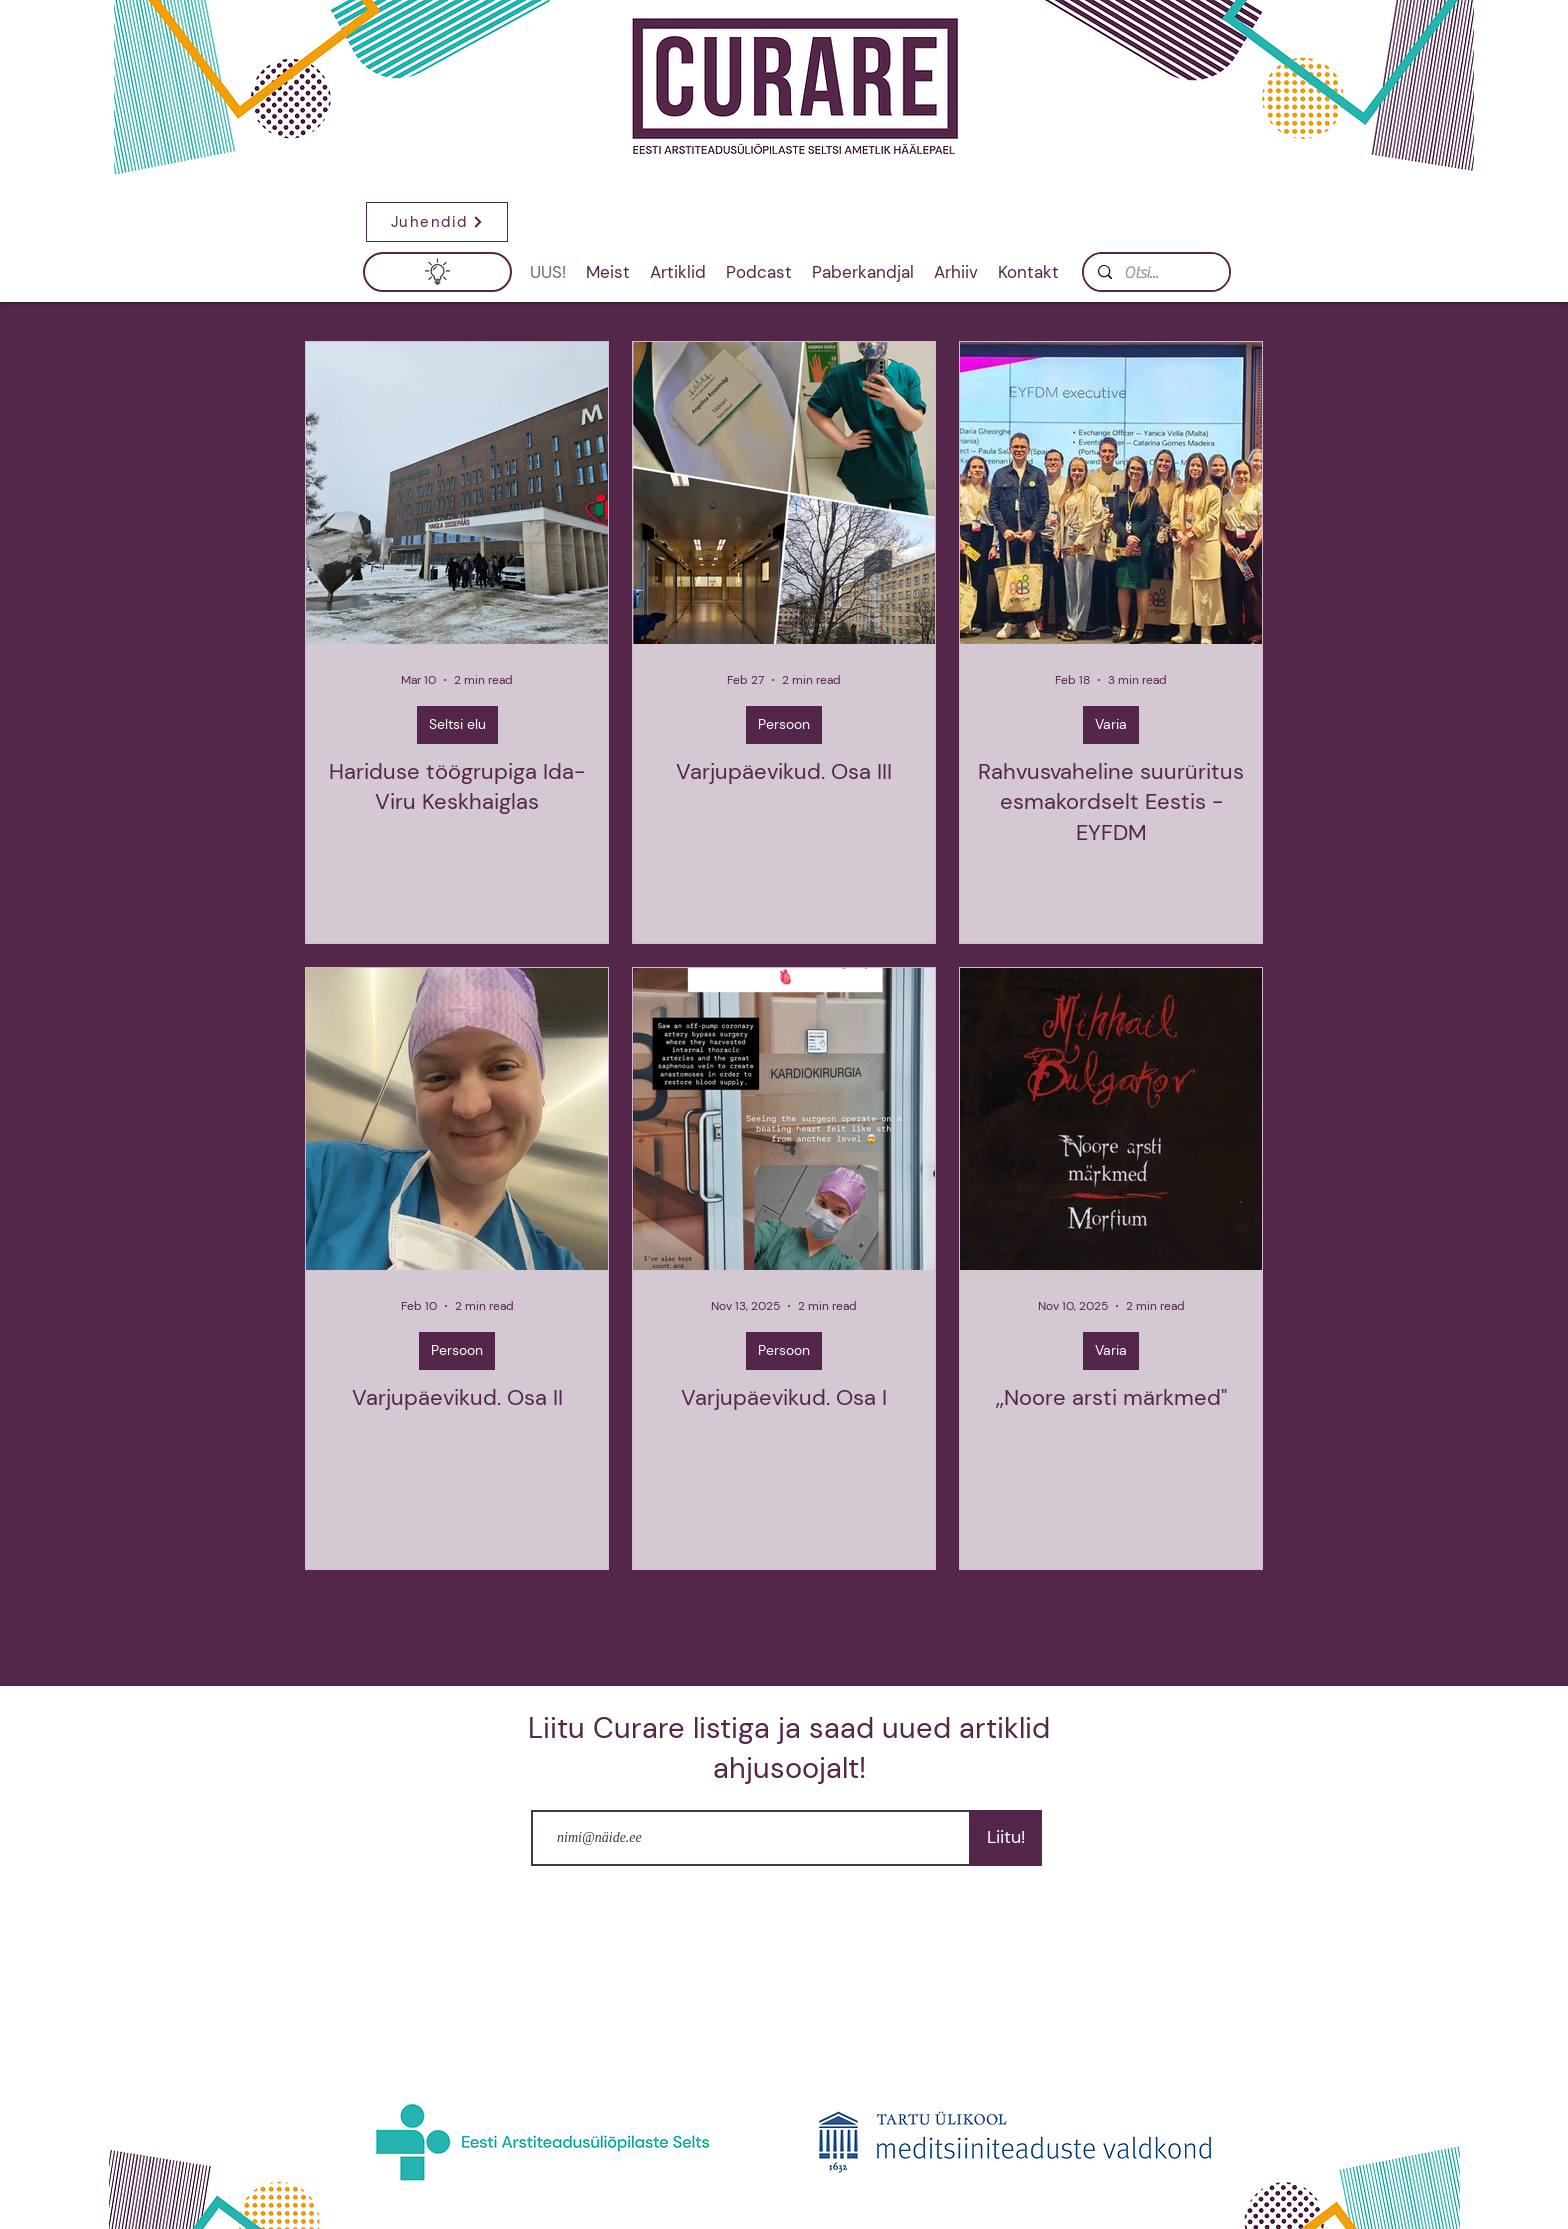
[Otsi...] (1155, 273)
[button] (437, 222)
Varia (1111, 724)
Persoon (784, 724)
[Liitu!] (1005, 1838)
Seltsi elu (457, 724)
